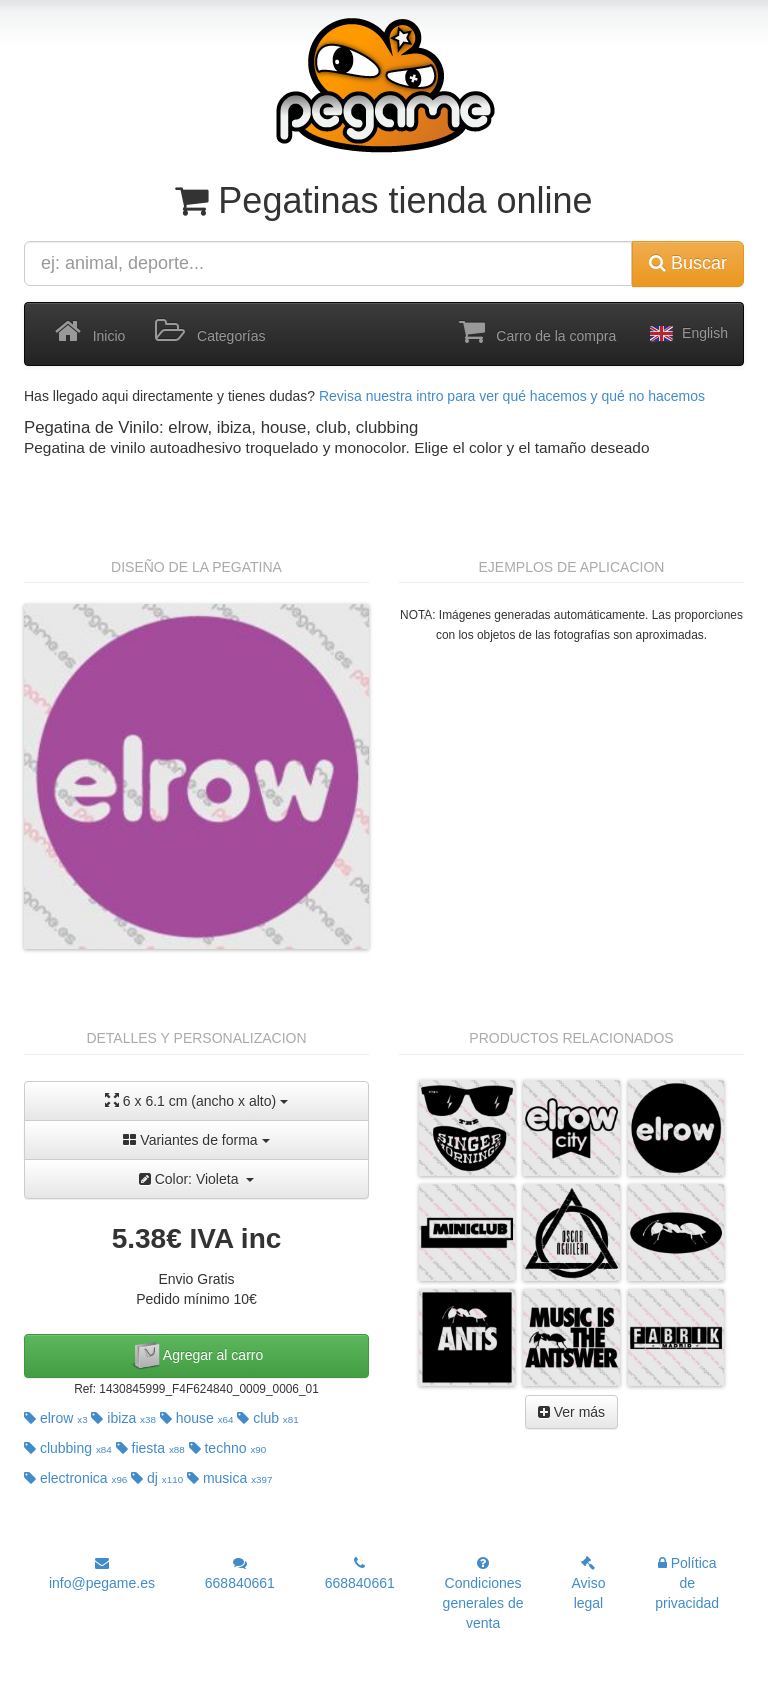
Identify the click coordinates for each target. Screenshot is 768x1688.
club (267, 1418)
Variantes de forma (196, 1140)
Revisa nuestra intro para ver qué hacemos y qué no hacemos (512, 396)
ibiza (123, 1418)
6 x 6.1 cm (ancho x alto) (196, 1100)
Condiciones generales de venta (483, 1593)
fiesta (150, 1448)
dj (157, 1478)
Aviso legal (588, 1583)
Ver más (571, 1412)
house (197, 1418)
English (687, 334)
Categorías (210, 332)
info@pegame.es (102, 1573)
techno (228, 1448)
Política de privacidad (687, 1583)
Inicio (90, 332)
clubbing (68, 1448)
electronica (75, 1478)
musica (229, 1478)
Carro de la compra (538, 332)
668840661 (240, 1573)
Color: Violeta (196, 1179)
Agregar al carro (197, 1356)
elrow (56, 1418)
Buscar (688, 263)
